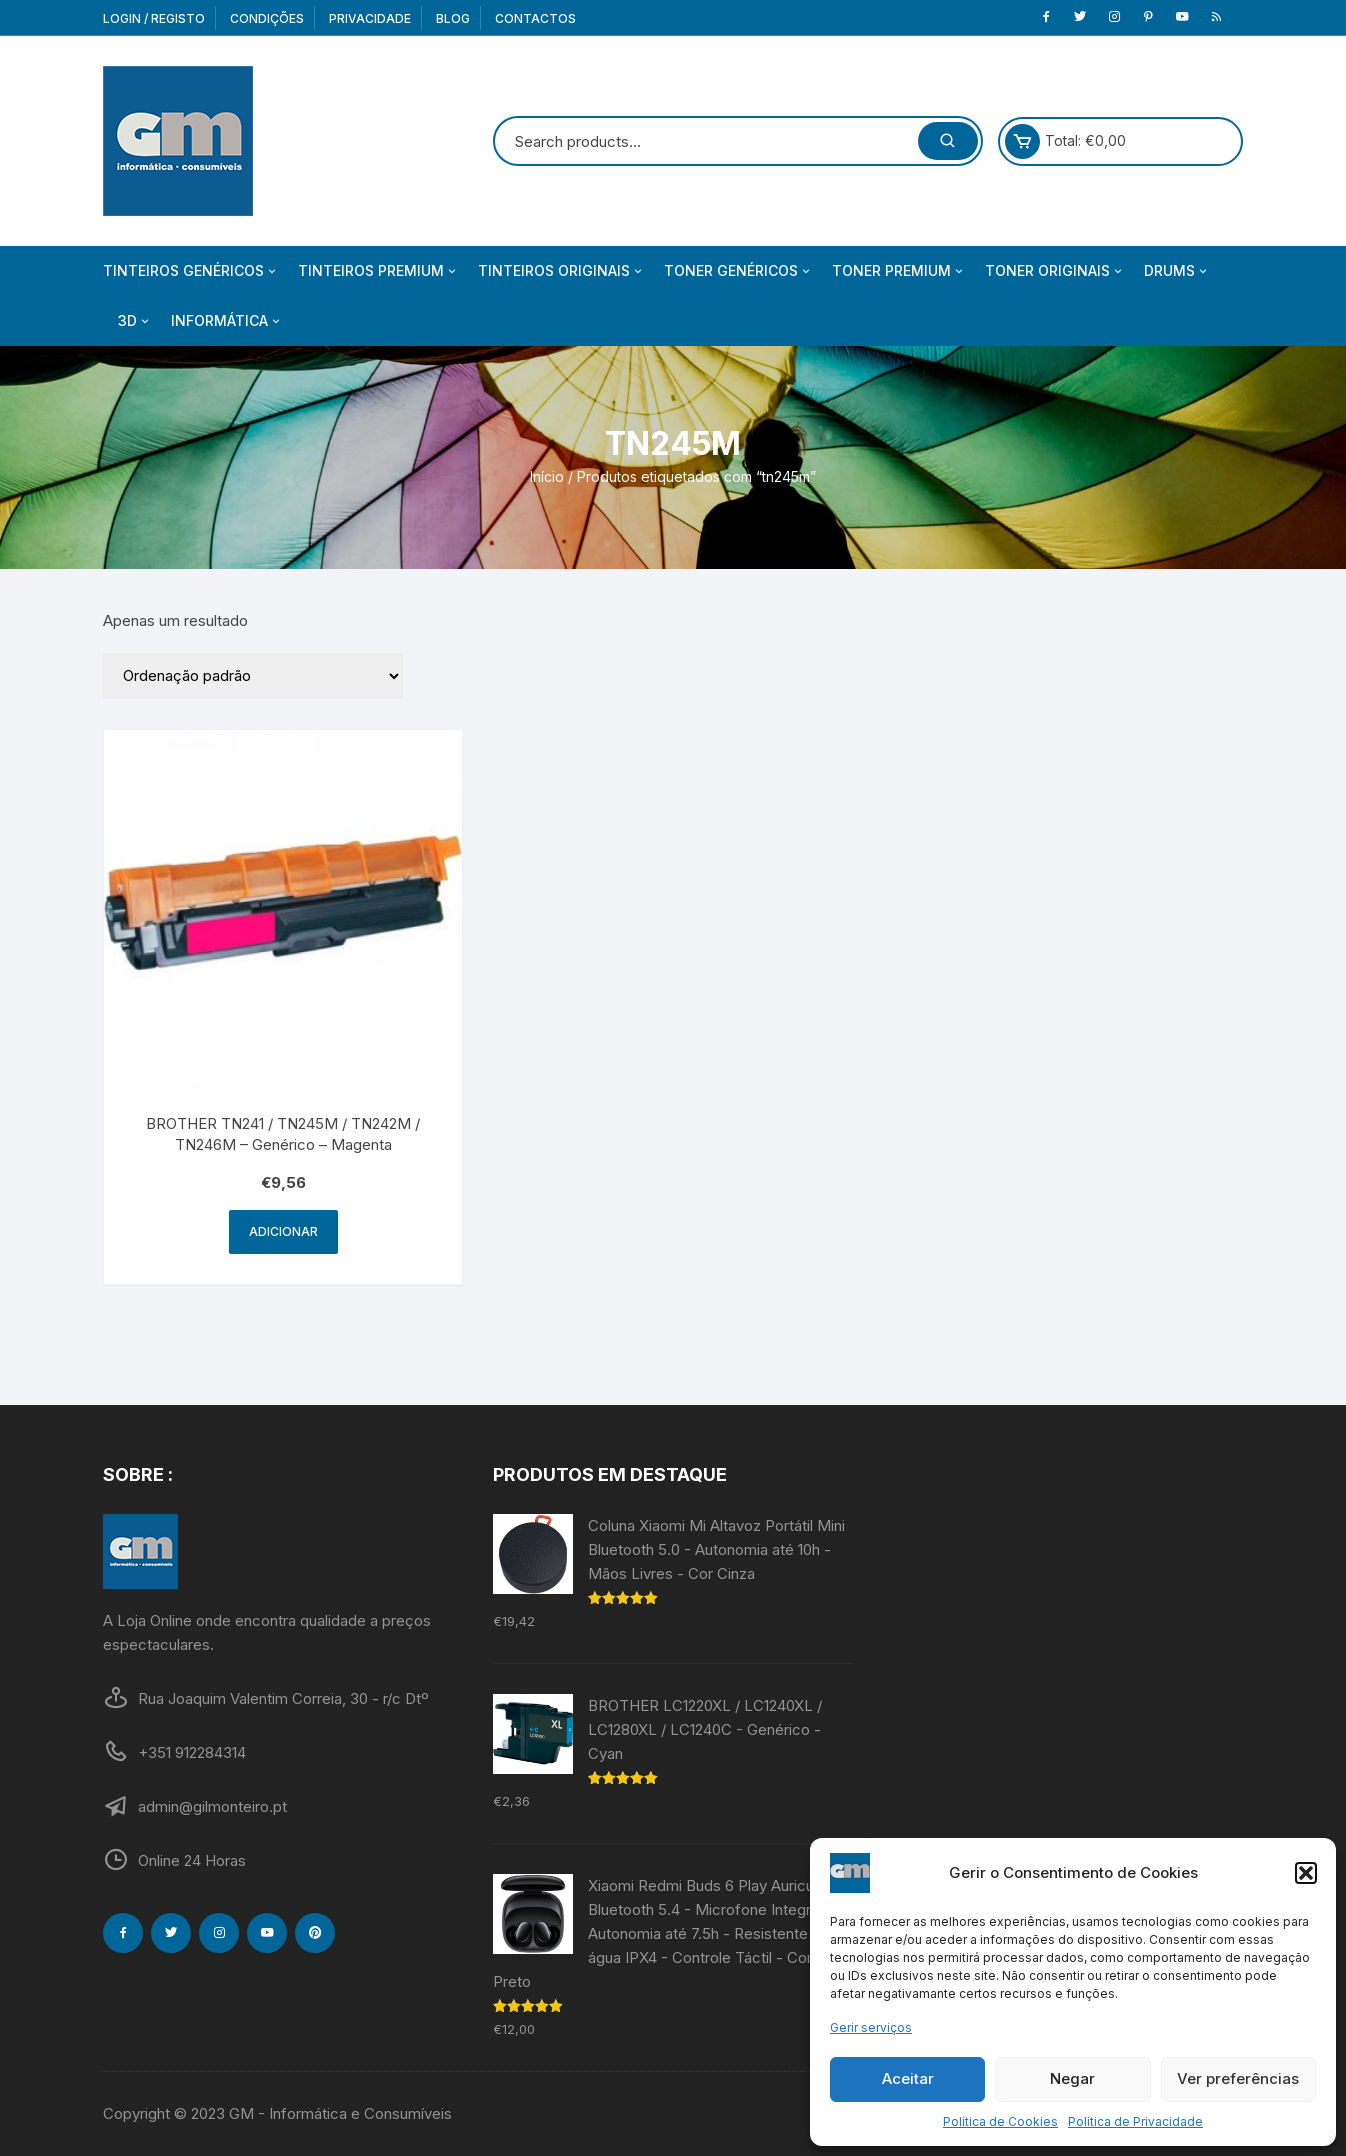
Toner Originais (1055, 271)
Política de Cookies (1000, 2121)
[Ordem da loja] (253, 676)
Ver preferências (1238, 2078)
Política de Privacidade (1135, 2121)
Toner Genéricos (738, 271)
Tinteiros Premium (378, 271)
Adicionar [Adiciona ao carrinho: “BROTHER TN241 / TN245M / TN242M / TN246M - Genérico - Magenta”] (283, 1231)
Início (547, 476)
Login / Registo (154, 18)
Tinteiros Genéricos (191, 271)
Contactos (535, 18)
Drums (1177, 271)
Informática (227, 321)
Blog (453, 18)
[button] (1306, 1873)
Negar (1072, 2078)
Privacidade (370, 18)
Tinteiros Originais (561, 271)
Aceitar (908, 2078)
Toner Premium (899, 271)
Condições (267, 18)
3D (135, 321)
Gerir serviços (871, 2027)
